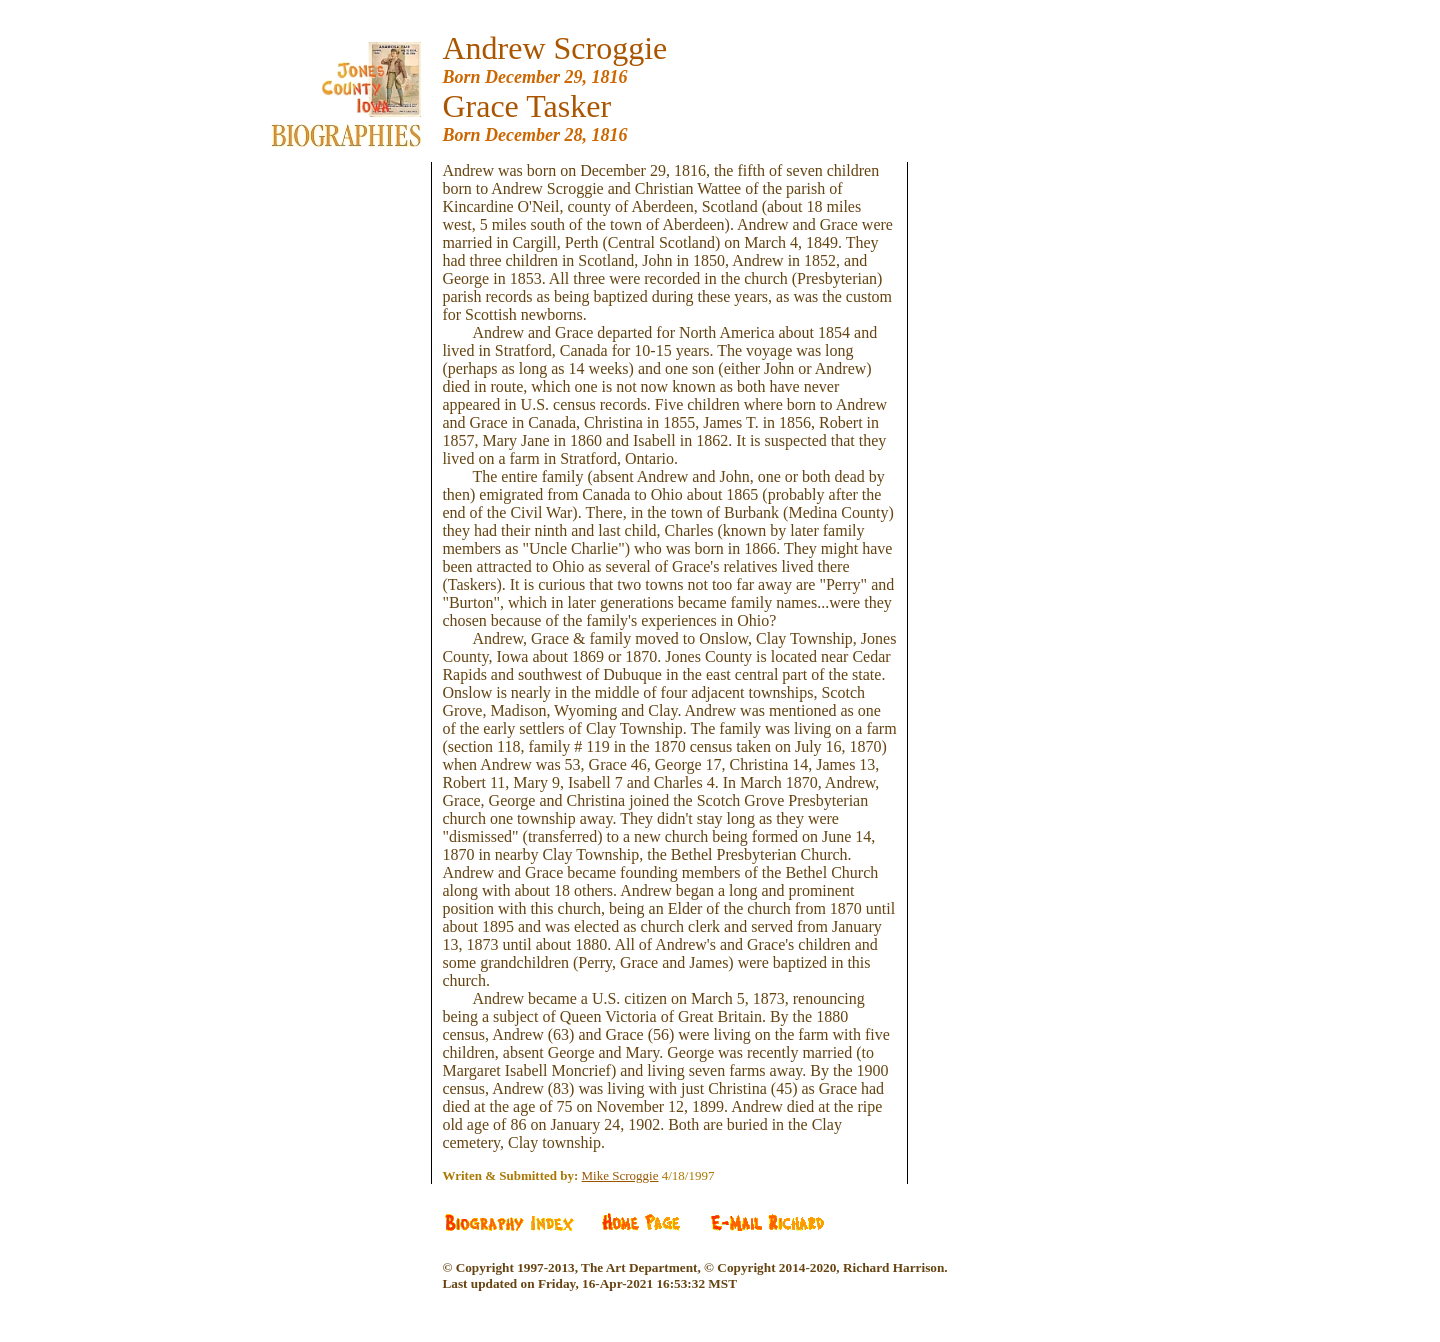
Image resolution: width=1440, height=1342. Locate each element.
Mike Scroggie (620, 1175)
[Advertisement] (361, 462)
